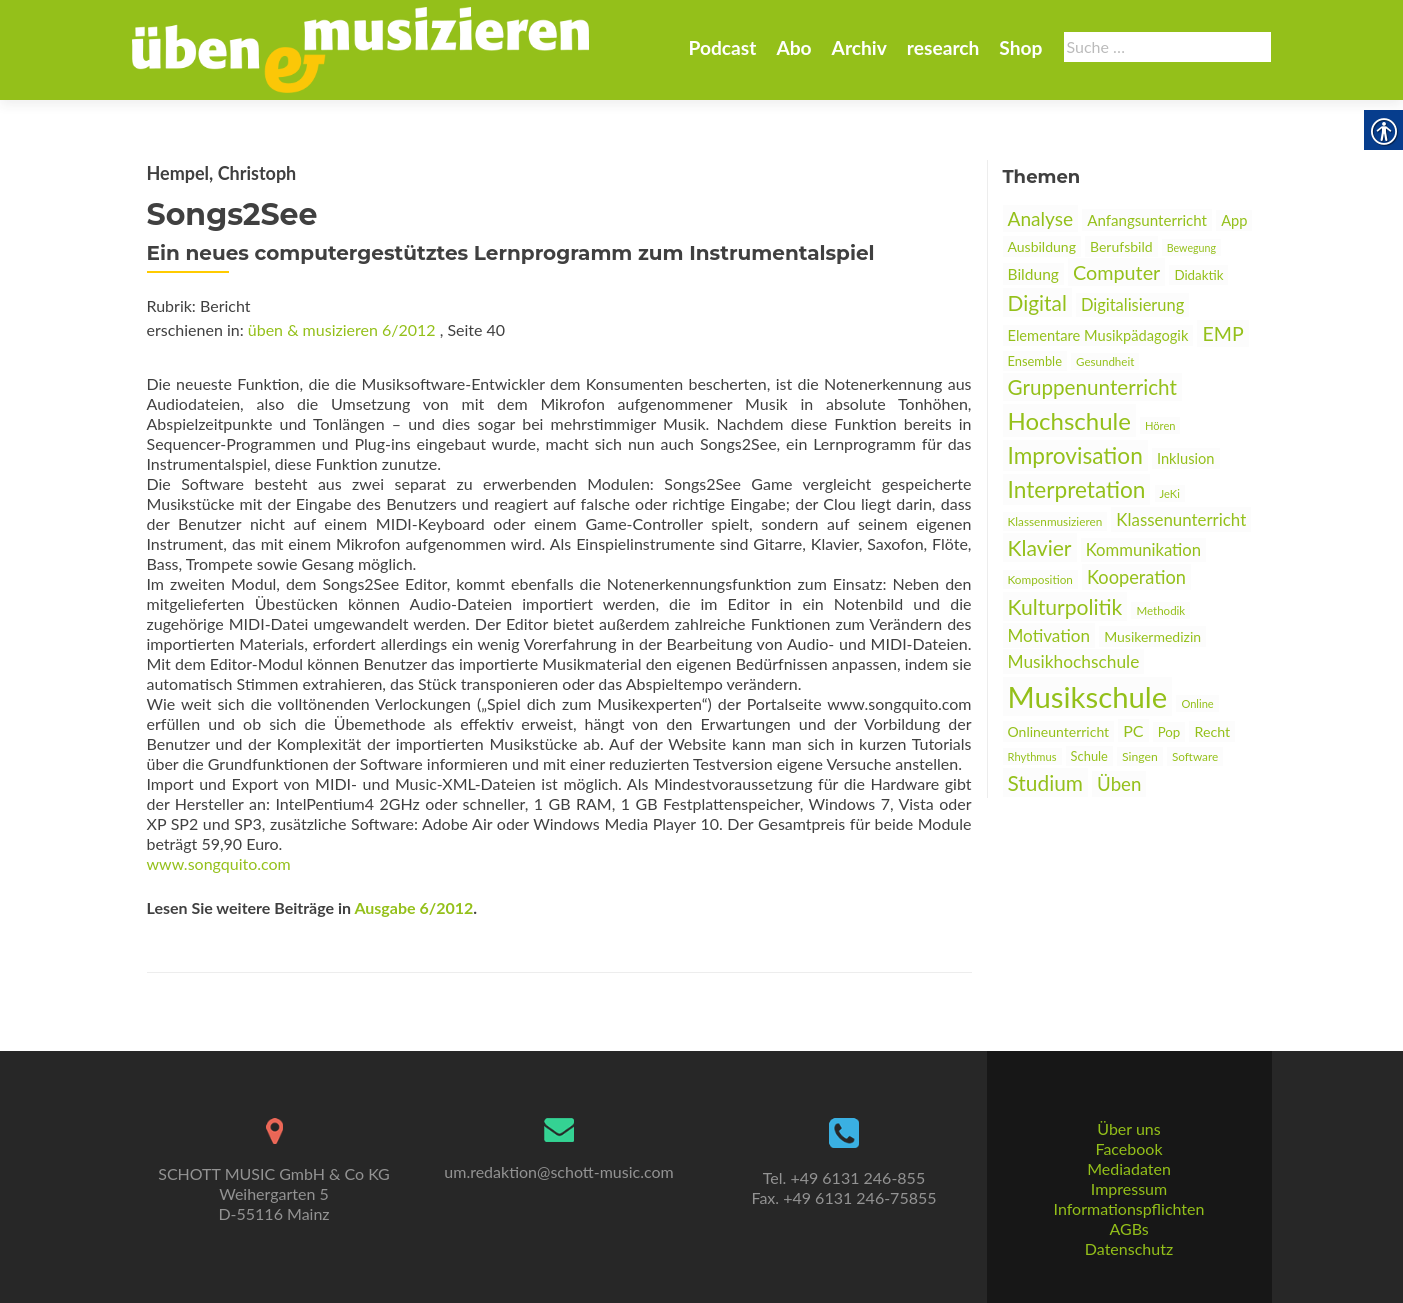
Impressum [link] (1129, 1188)
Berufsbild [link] (1121, 246)
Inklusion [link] (1186, 458)
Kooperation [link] (1136, 577)
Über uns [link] (1128, 1128)
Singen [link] (1140, 756)
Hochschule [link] (1069, 420)
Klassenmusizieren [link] (1055, 521)
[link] (361, 48)
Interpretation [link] (1077, 489)
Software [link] (1195, 756)
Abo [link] (793, 47)
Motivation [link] (1049, 635)
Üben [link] (1119, 784)
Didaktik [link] (1198, 275)
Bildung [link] (1033, 274)
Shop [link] (1020, 47)
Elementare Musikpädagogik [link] (1098, 335)
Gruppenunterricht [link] (1092, 387)
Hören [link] (1160, 425)
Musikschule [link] (1088, 696)
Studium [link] (1045, 782)
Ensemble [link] (1035, 361)
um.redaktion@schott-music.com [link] (558, 1171)
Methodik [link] (1160, 610)
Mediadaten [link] (1129, 1168)
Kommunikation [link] (1143, 550)
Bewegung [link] (1191, 247)
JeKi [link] (1170, 493)
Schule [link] (1089, 756)
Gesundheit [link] (1105, 361)
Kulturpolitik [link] (1065, 606)
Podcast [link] (722, 47)
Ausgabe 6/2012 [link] (413, 907)
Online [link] (1197, 703)
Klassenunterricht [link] (1181, 519)
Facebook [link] (1128, 1148)
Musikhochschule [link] (1074, 661)
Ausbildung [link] (1042, 246)
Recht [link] (1212, 731)
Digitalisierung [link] (1132, 305)
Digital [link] (1037, 302)
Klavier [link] (1040, 547)
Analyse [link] (1041, 218)
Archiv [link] (859, 47)
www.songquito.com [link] (219, 863)
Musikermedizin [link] (1152, 636)
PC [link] (1133, 730)
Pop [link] (1169, 732)
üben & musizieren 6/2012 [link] (342, 329)
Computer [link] (1116, 272)
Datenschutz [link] (1129, 1248)
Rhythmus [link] (1032, 756)
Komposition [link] (1040, 579)
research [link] (943, 47)
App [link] (1234, 220)
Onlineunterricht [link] (1059, 731)
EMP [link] (1222, 333)
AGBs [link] (1128, 1228)
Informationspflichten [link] (1129, 1208)
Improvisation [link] (1075, 455)
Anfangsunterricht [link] (1147, 220)
